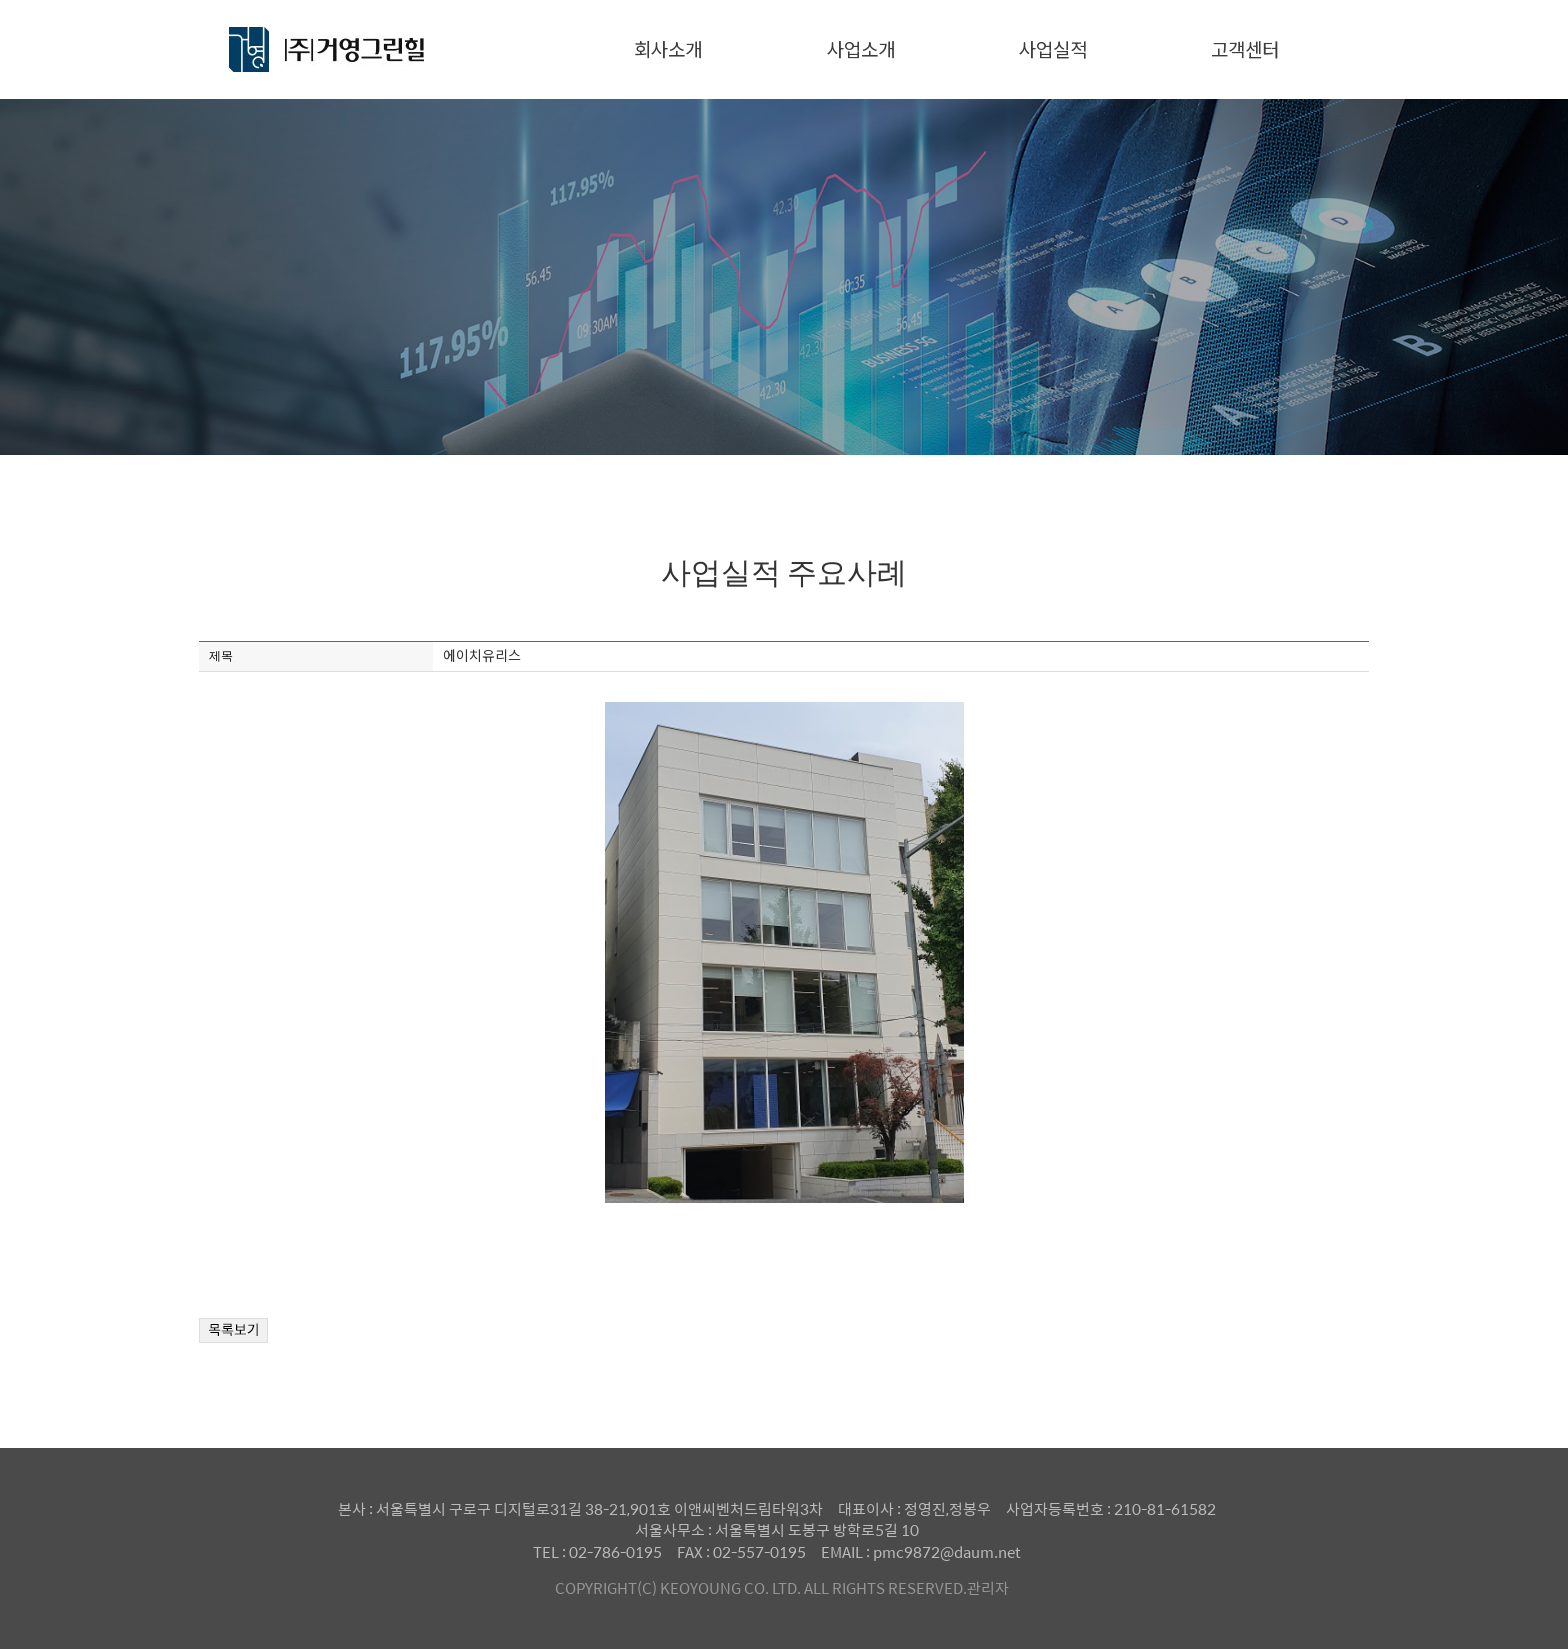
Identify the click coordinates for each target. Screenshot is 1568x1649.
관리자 (988, 1587)
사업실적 (1053, 48)
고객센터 (1245, 48)
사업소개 (861, 48)
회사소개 (668, 48)
